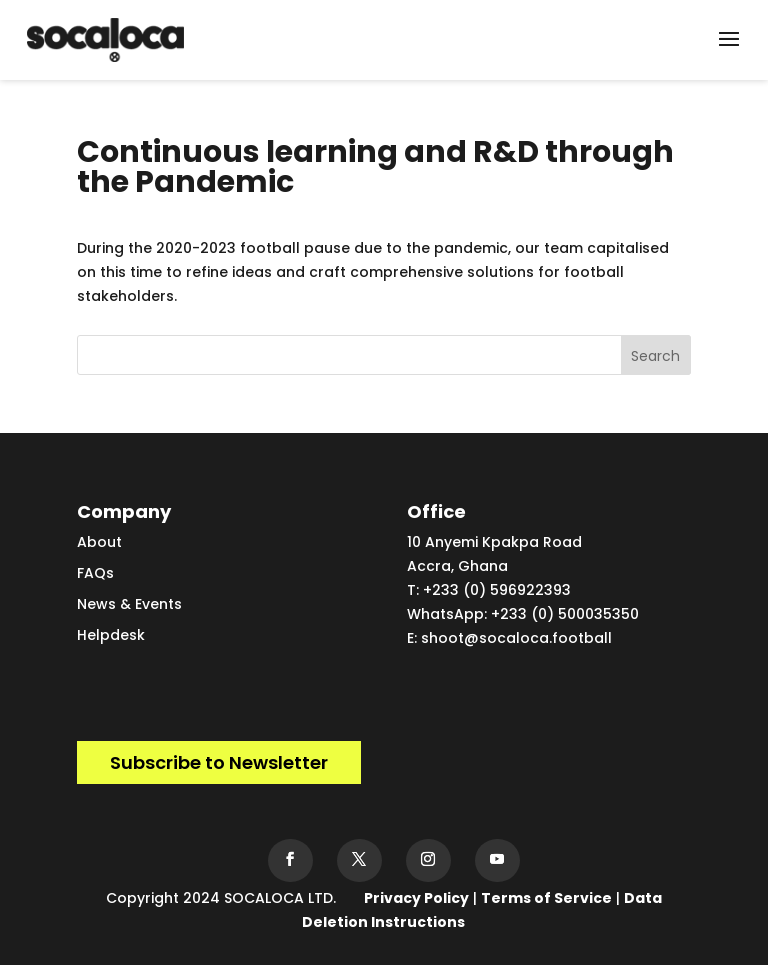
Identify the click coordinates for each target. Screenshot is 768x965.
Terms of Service (546, 898)
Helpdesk (111, 635)
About (99, 542)
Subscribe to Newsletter (219, 762)
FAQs (95, 573)
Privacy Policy (416, 898)
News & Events (129, 604)
